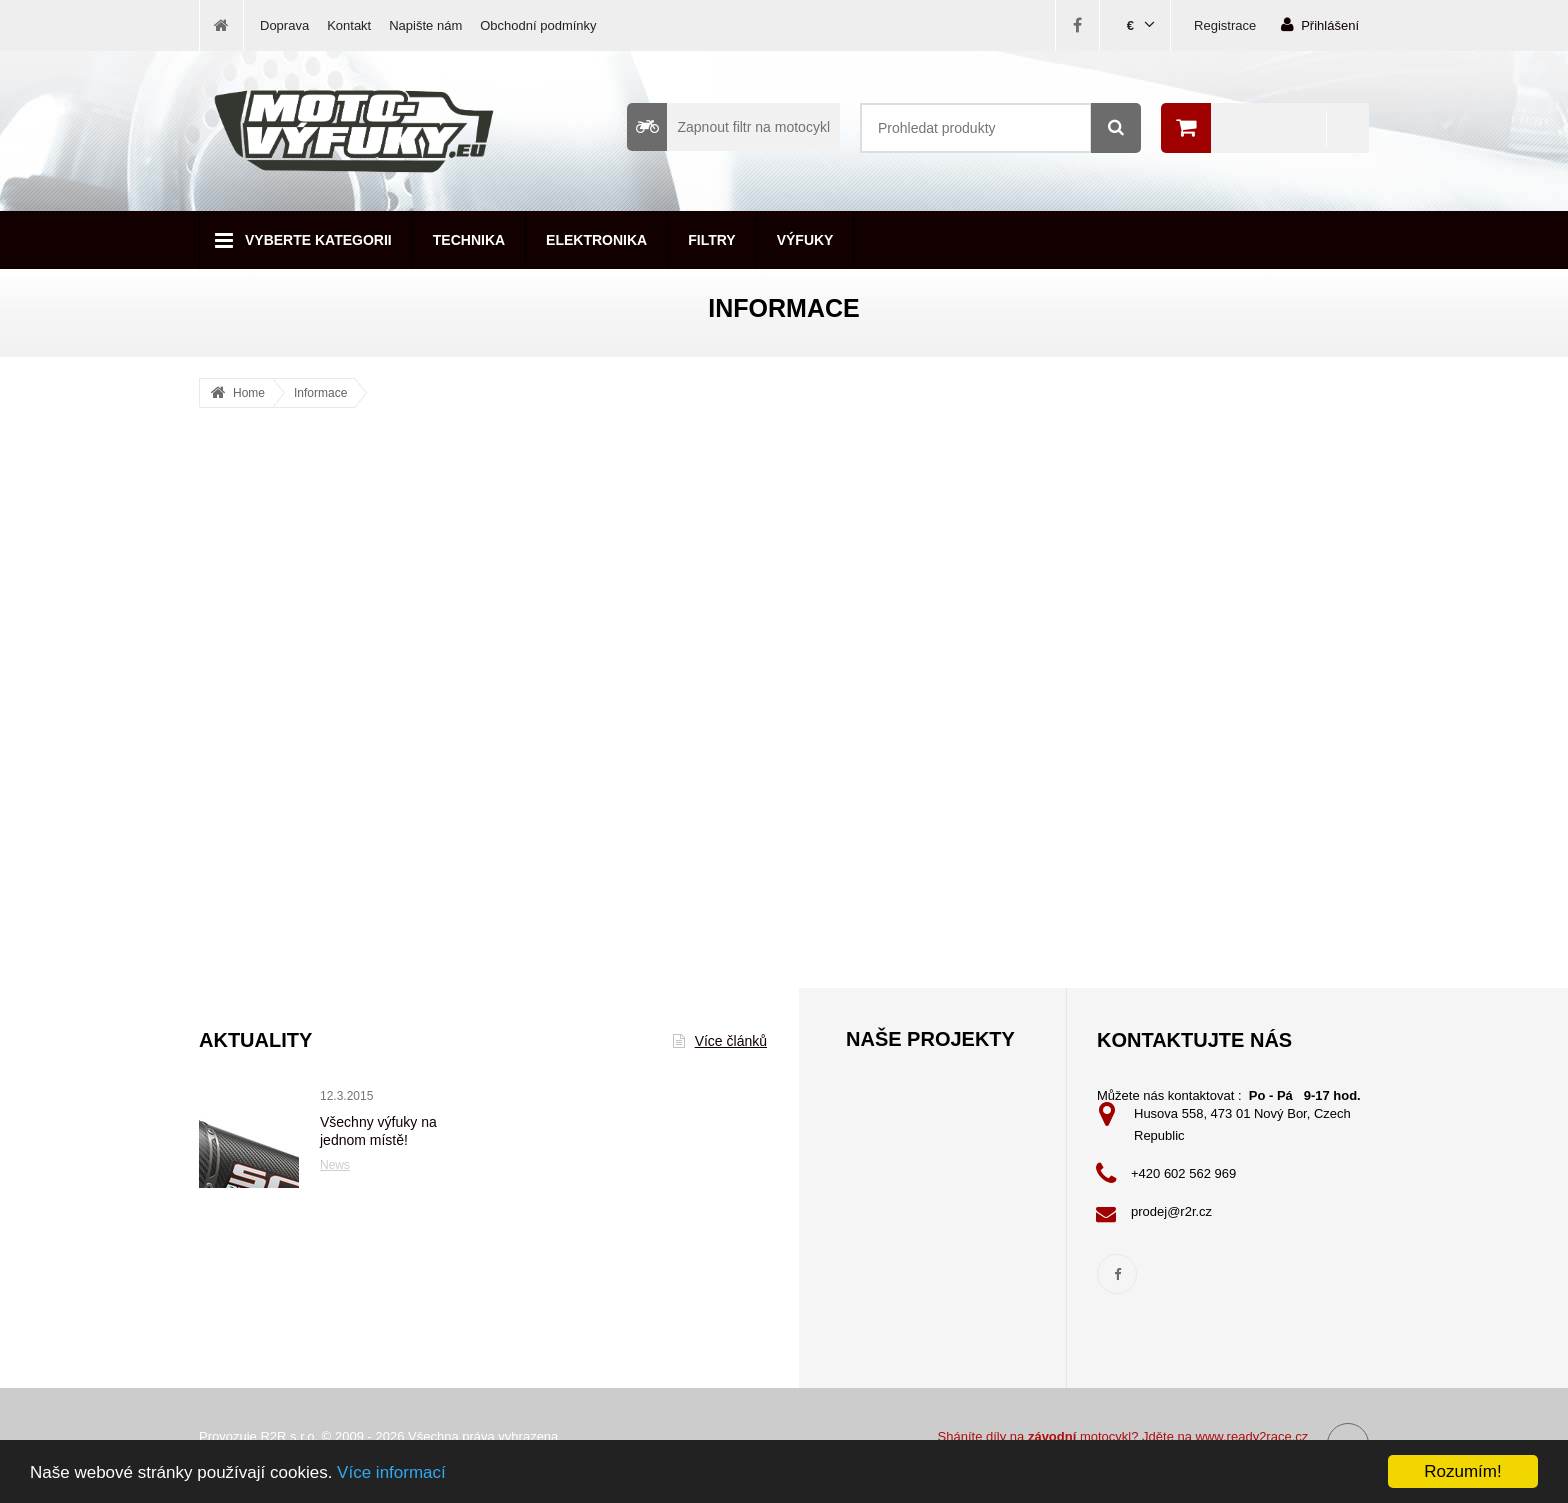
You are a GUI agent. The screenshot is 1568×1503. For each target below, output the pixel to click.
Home (249, 393)
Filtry (711, 240)
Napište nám (425, 25)
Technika (469, 240)
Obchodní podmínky (538, 25)
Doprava (284, 25)
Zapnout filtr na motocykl (728, 127)
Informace (320, 393)
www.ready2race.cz (1252, 1436)
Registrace (1225, 25)
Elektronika (596, 240)
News (335, 1165)
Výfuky (805, 240)
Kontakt (349, 25)
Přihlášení (1320, 24)
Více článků (720, 1041)
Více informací (391, 1477)
